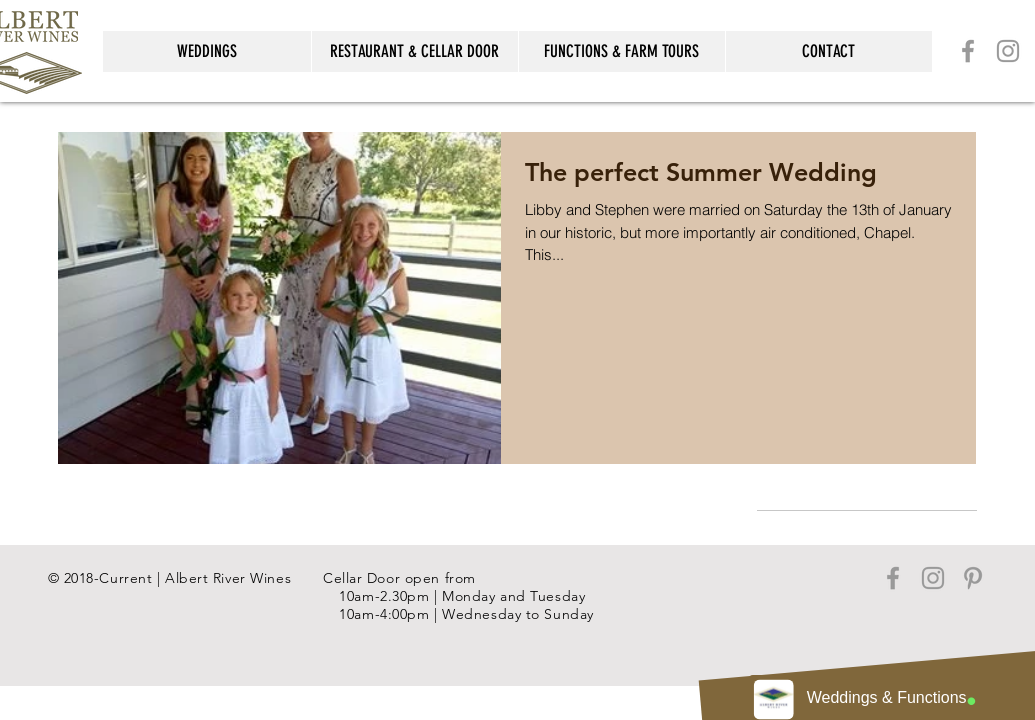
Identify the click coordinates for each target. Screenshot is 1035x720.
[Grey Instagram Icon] (1008, 51)
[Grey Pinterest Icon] (973, 578)
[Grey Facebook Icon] (968, 51)
